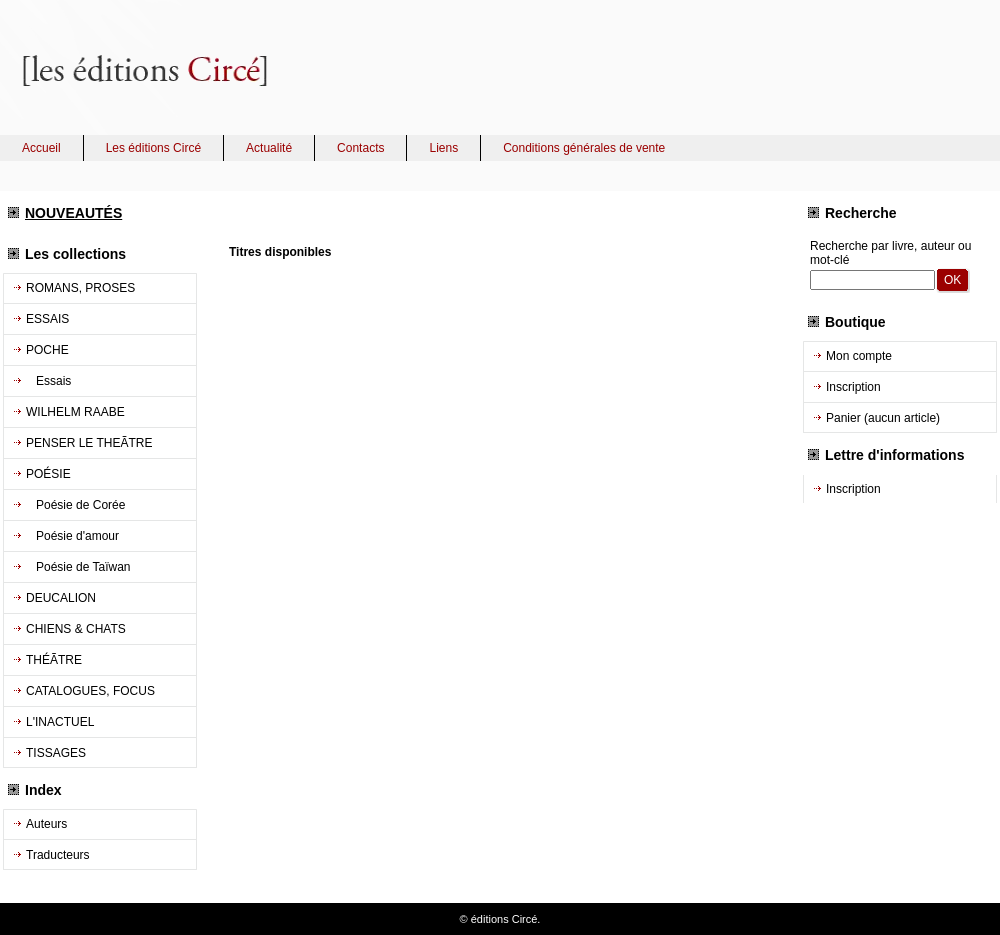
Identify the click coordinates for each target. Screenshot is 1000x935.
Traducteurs (58, 855)
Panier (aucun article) (883, 418)
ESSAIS (47, 319)
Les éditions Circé (153, 148)
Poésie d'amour (72, 536)
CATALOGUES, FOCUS (90, 691)
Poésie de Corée (75, 505)
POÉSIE (48, 474)
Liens (443, 148)
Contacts (360, 148)
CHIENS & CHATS (76, 629)
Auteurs (46, 824)
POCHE (47, 350)
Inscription (853, 387)
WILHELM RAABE (75, 412)
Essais (48, 381)
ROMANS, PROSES (80, 288)
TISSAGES (56, 753)
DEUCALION (61, 598)
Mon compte (859, 356)
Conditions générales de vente (584, 148)
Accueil (41, 148)
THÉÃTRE (54, 660)
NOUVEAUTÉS (73, 213)
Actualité (269, 148)
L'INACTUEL (60, 722)
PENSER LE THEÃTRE (89, 443)
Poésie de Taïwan (78, 567)
